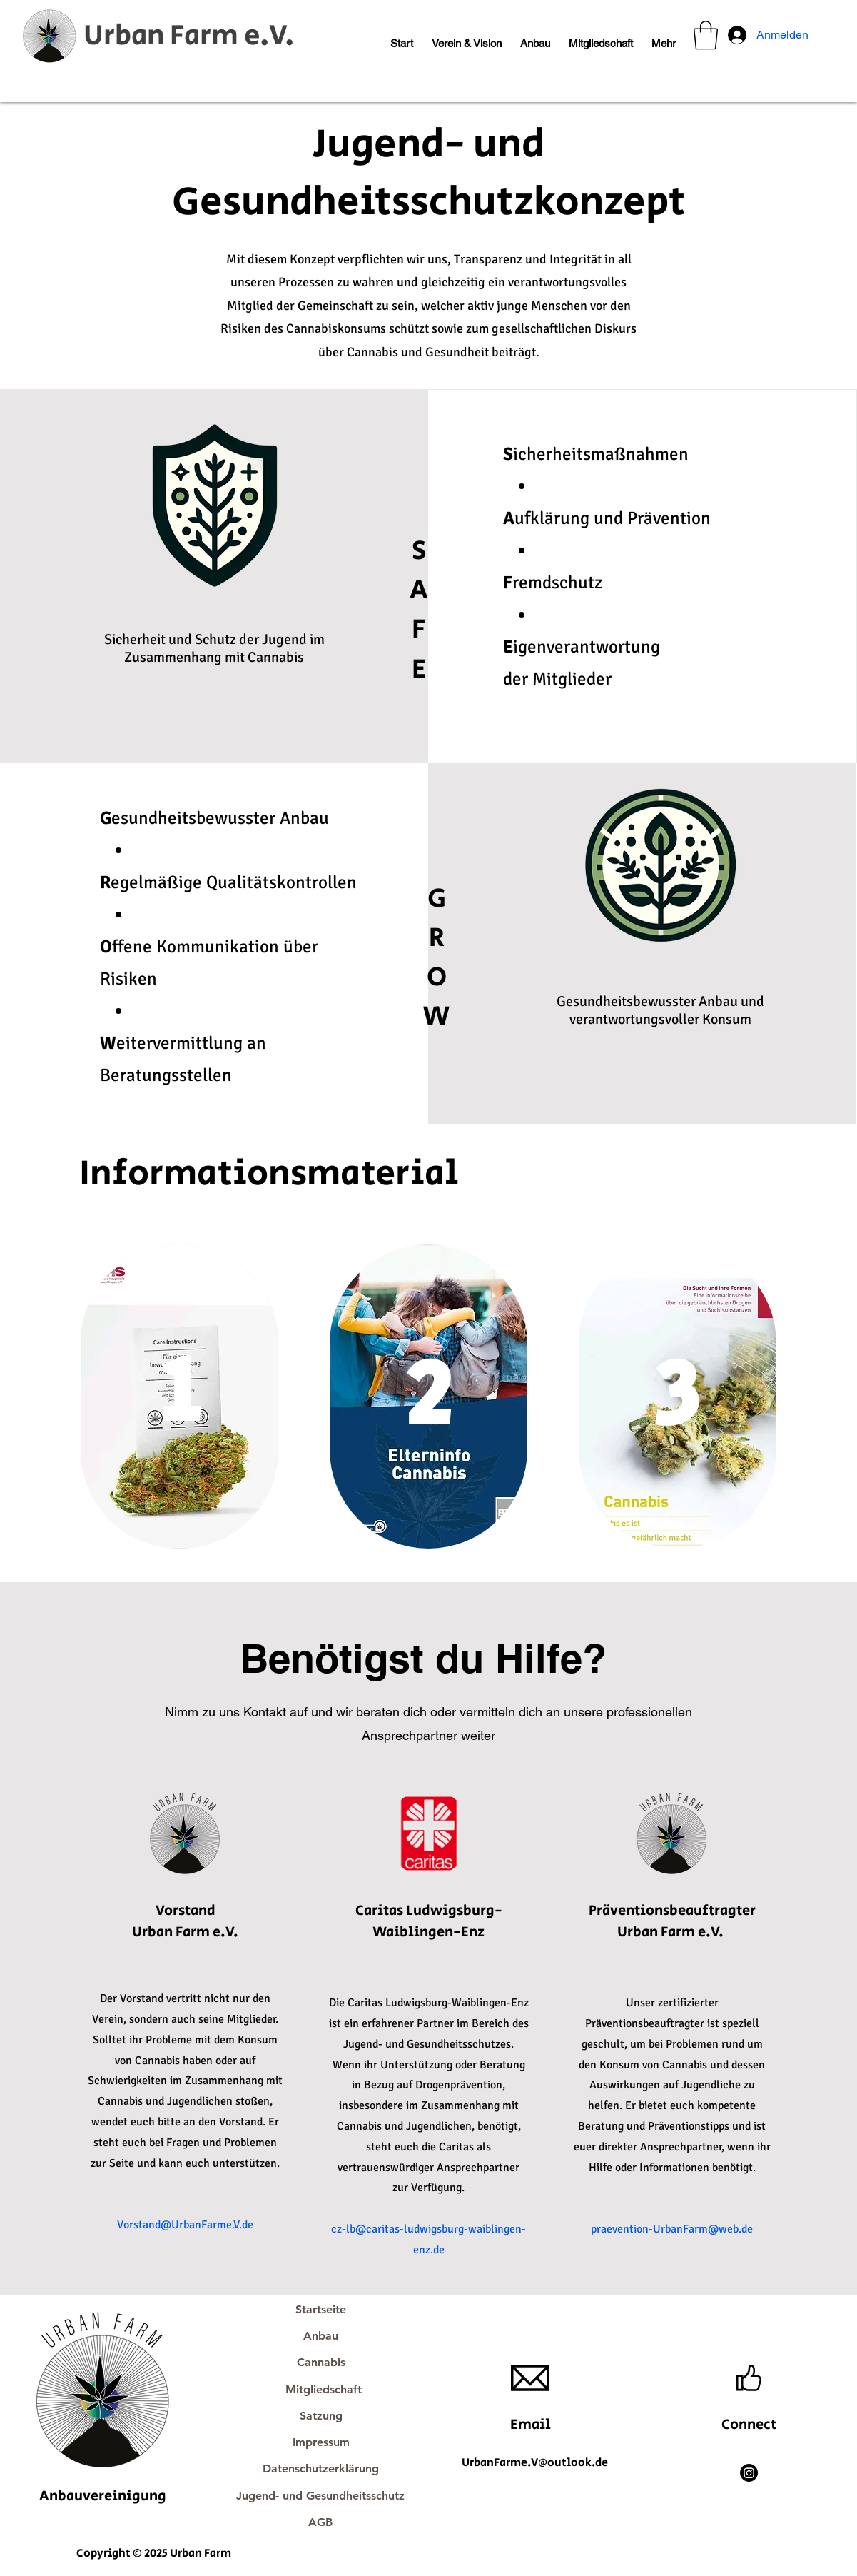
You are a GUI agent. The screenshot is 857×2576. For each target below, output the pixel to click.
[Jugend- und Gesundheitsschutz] (320, 2495)
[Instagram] (749, 2473)
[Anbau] (321, 2336)
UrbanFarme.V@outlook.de (535, 2463)
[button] (466, 37)
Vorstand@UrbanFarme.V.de (185, 2225)
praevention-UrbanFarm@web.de (672, 2229)
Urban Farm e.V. (188, 35)
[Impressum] (321, 2442)
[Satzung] (321, 2416)
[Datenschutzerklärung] (321, 2468)
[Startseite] (321, 2309)
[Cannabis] (321, 2362)
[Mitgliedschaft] (323, 2389)
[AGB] (321, 2522)
